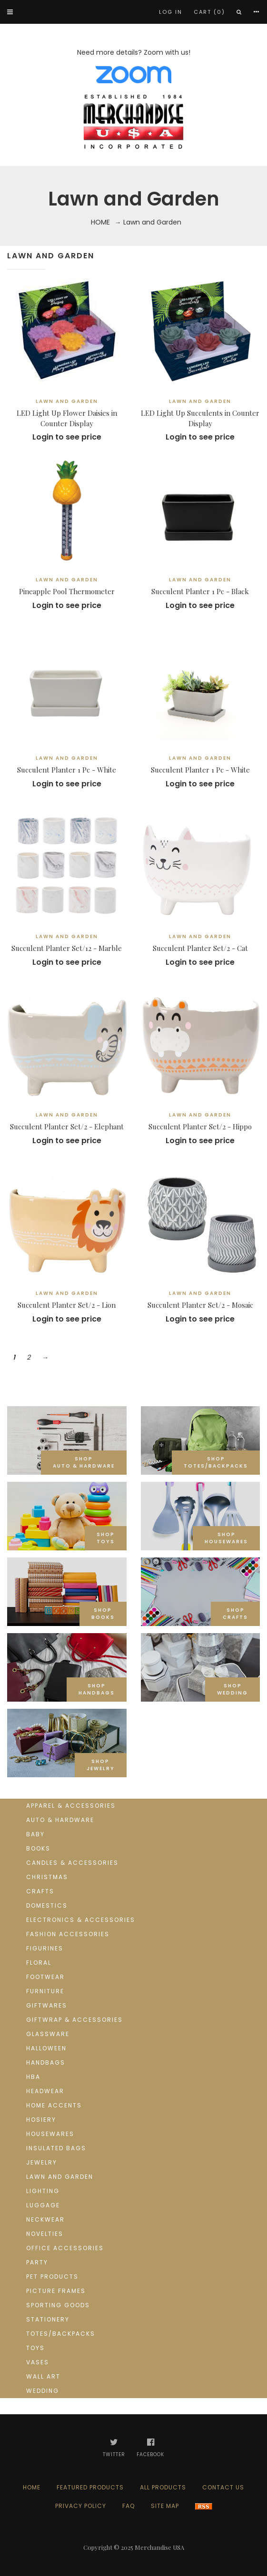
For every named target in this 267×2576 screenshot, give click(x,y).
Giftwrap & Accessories (74, 2020)
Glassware (47, 2034)
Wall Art (43, 2376)
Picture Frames (56, 2291)
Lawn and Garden (59, 2177)
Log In (170, 12)
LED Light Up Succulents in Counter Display (200, 418)
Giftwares (46, 2005)
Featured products (90, 2487)
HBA (33, 2077)
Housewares (50, 2134)
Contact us (223, 2487)
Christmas (47, 1877)
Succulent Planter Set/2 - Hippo (200, 1126)
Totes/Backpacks (60, 2334)
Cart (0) (209, 12)
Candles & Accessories (72, 1863)
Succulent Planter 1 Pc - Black (200, 591)
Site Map (165, 2506)
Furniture (45, 1991)
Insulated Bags (56, 2148)
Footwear (45, 1977)
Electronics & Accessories (80, 1920)
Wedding (42, 2391)
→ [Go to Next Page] (45, 1357)
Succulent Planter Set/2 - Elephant (67, 1126)
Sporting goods (58, 2305)
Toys (35, 2348)
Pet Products (52, 2276)
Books (38, 1848)
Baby (35, 1834)
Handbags (45, 2062)
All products (163, 2487)
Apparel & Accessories (71, 1806)
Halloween (46, 2048)
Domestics (47, 1905)
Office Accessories (65, 2248)
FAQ (128, 2506)
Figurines (44, 1948)
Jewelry (41, 2162)
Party (37, 2262)
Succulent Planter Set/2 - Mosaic (200, 1305)
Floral (38, 1963)
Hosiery (41, 2120)
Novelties (44, 2234)
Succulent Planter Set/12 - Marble (66, 948)
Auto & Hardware (60, 1820)
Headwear (45, 2091)
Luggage (43, 2205)
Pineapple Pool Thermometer (67, 591)
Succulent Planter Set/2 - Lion (67, 1305)
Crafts (40, 1891)
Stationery (47, 2319)
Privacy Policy (80, 2506)
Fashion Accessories (67, 1934)
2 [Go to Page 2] (28, 1357)
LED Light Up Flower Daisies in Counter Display (67, 418)
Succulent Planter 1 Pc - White (66, 769)
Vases (37, 2362)
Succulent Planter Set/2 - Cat (200, 948)
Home (100, 222)
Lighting (42, 2191)
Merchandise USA (159, 2547)
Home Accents (54, 2105)
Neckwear (45, 2219)
